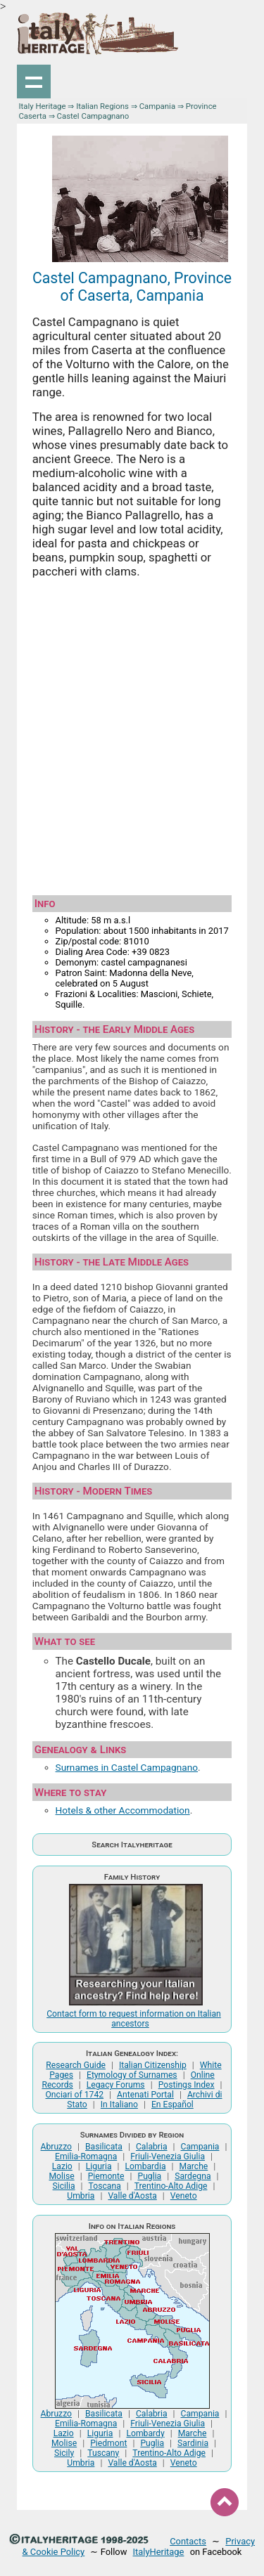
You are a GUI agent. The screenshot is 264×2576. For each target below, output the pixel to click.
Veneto (183, 2196)
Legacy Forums (116, 2085)
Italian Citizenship (153, 2065)
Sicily (64, 2453)
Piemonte (106, 2176)
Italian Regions (102, 106)
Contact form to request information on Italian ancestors (133, 2019)
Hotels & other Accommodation (123, 1810)
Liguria (99, 2166)
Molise (61, 2176)
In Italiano (119, 2104)
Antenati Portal (145, 2095)
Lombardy (145, 2433)
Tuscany (103, 2453)
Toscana (105, 2186)
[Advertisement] (132, 737)
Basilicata (103, 2147)
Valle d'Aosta (132, 2196)
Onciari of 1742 (74, 2095)
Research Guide (76, 2065)
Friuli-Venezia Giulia (167, 2156)
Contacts (188, 2541)
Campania (157, 106)
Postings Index (186, 2085)
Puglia (149, 2176)
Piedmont (108, 2443)
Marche (194, 2166)
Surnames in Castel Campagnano (127, 1767)
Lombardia (145, 2166)
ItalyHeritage (158, 2551)
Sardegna (192, 2176)
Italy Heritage (41, 106)
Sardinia (192, 2443)
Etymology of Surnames (132, 2075)
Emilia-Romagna (86, 2156)
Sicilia (64, 2186)
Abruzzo (56, 2147)
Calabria (152, 2147)
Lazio (62, 2166)
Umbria (80, 2196)
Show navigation (34, 81)
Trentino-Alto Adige (171, 2186)
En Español (172, 2104)
